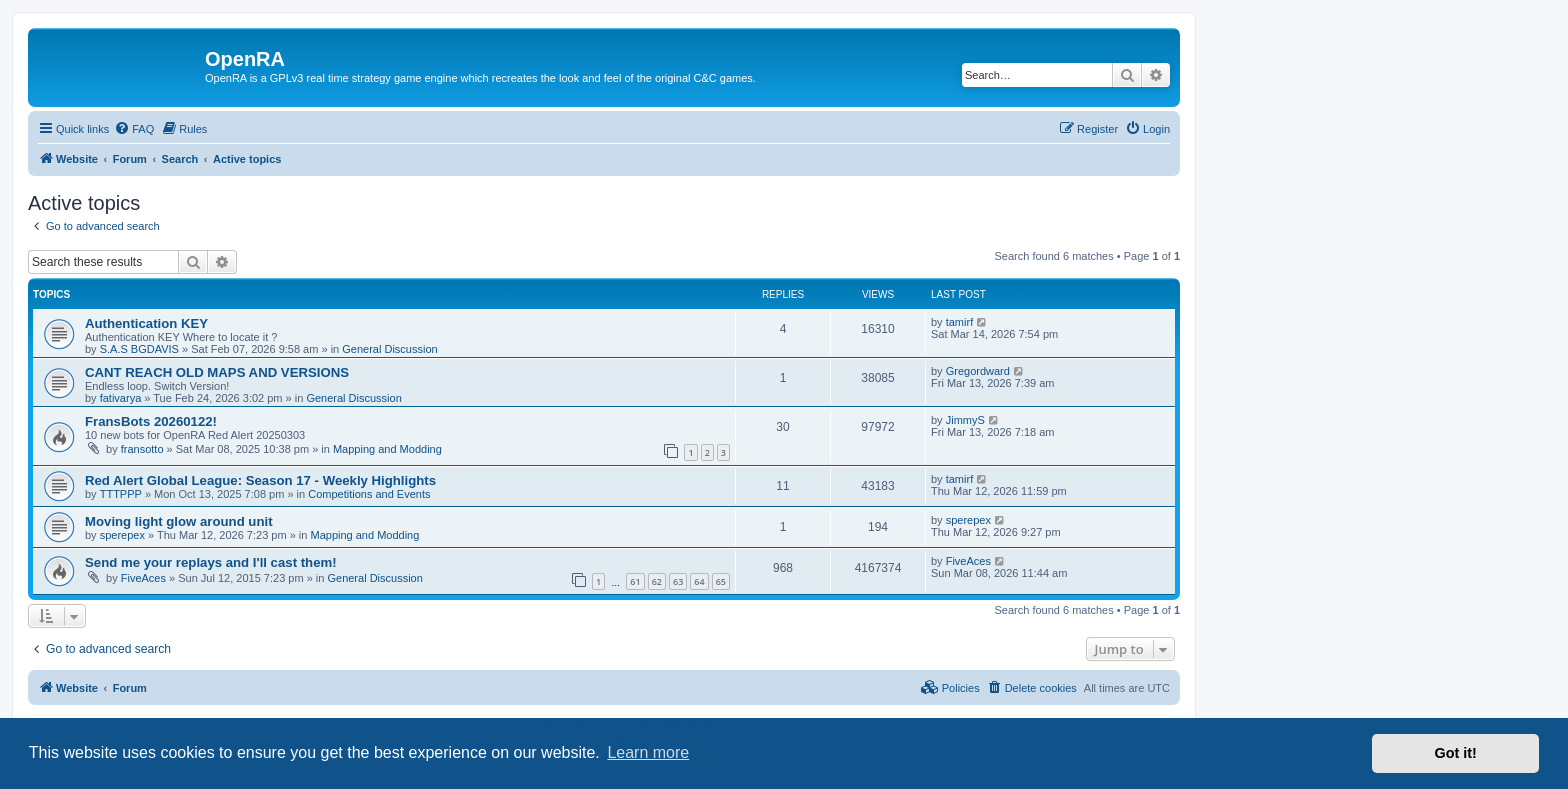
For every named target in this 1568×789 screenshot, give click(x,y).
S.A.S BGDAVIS (139, 349)
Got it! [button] (1456, 753)
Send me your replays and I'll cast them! (211, 562)
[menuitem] (134, 129)
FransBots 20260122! (151, 421)
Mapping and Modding (387, 449)
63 (678, 581)
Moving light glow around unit (179, 521)
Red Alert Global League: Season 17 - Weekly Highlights (260, 480)
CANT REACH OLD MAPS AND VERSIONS (217, 372)
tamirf (960, 322)
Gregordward (978, 371)
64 (699, 581)
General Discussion (389, 349)
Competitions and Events (369, 494)
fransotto (142, 449)
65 (721, 581)
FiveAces (143, 578)
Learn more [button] (648, 752)
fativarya (121, 398)
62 (657, 581)
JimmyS (965, 420)
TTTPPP (121, 494)
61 (635, 581)
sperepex (122, 535)
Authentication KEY (146, 323)
